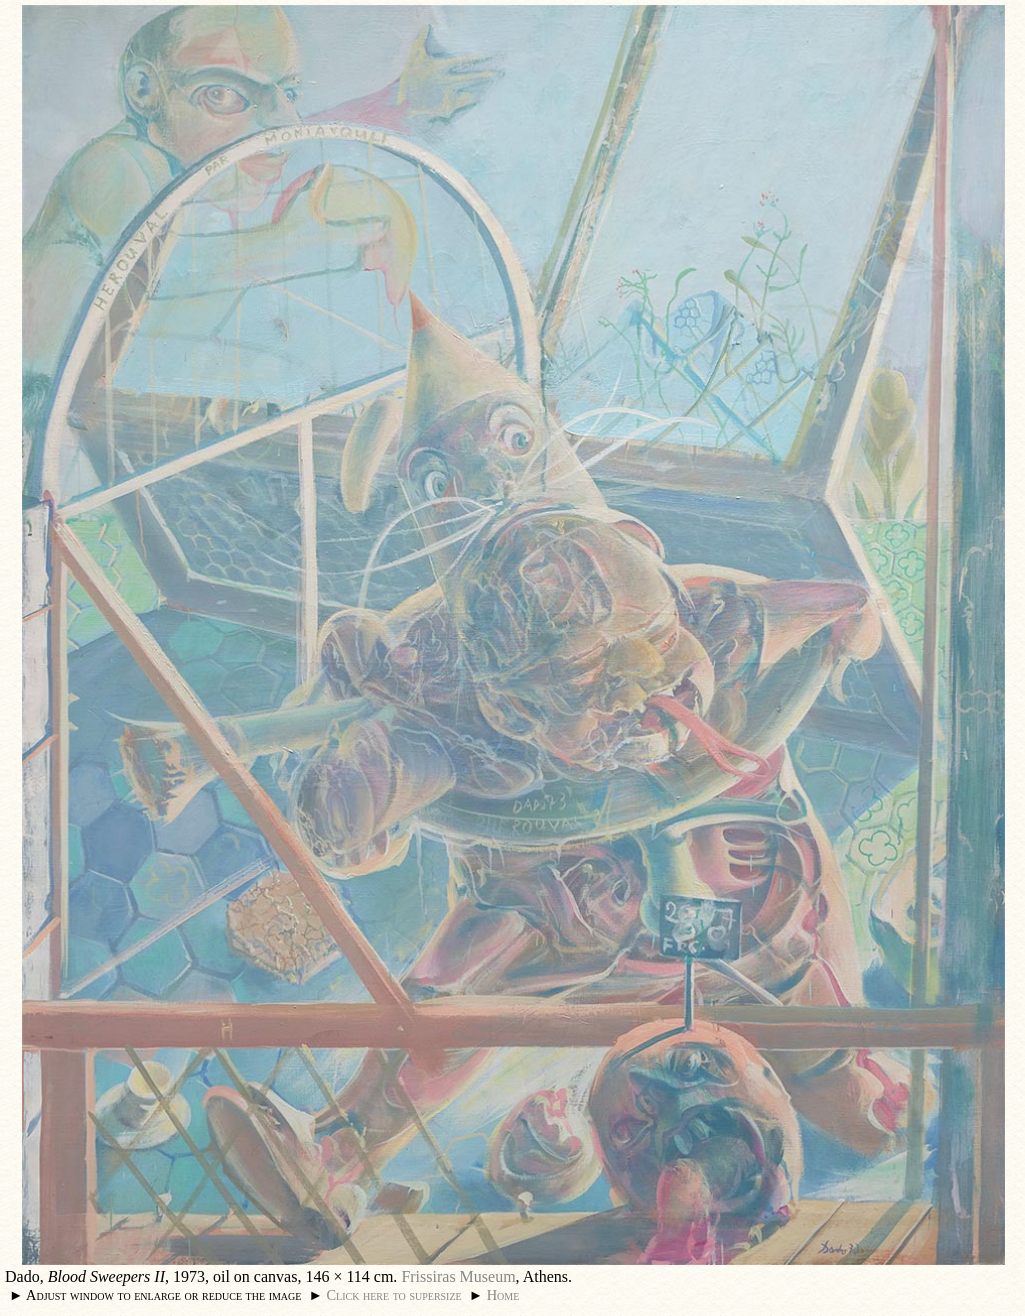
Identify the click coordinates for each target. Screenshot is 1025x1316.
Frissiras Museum (458, 1276)
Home (503, 1295)
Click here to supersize (393, 1295)
